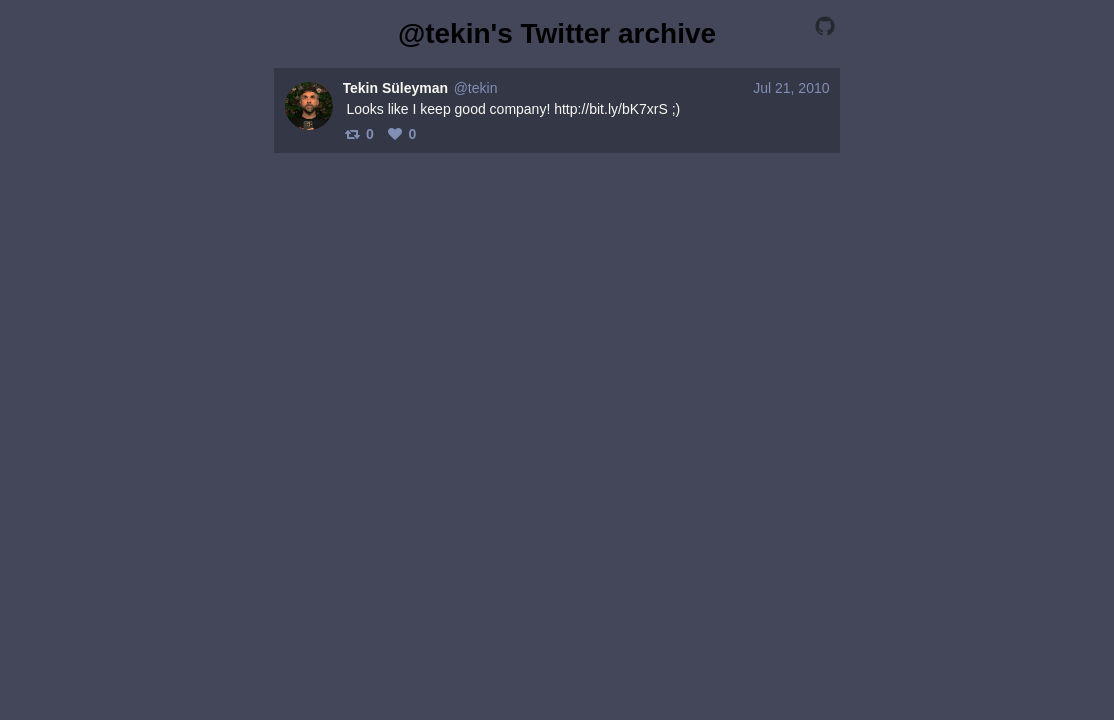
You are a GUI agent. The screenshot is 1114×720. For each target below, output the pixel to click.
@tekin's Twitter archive (557, 33)
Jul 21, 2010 (791, 88)
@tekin (476, 88)
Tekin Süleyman (396, 88)
